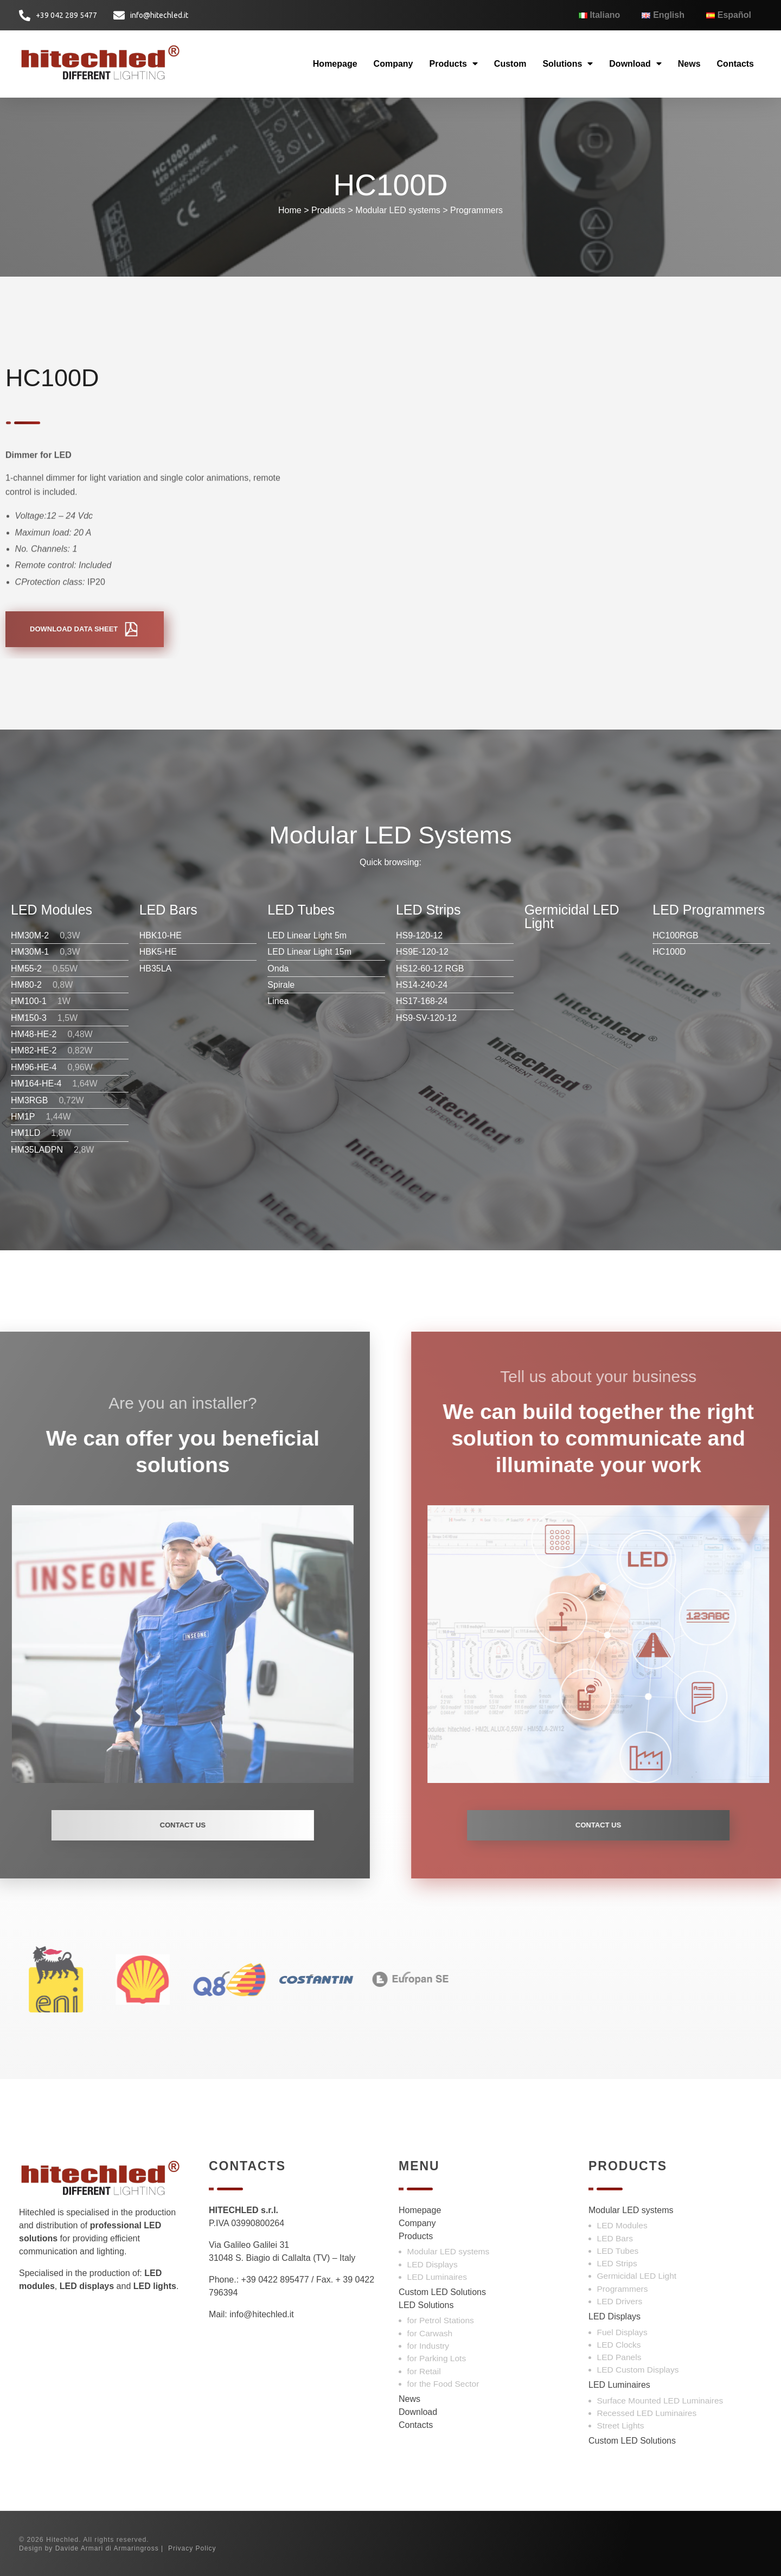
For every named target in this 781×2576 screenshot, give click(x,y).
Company (393, 63)
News (689, 63)
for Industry (428, 2345)
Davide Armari (79, 2548)
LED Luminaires (437, 2276)
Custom (510, 63)
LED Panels (619, 2357)
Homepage (335, 63)
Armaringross (135, 2548)
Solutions (567, 64)
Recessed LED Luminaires (647, 2413)
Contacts (735, 63)
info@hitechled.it (261, 2314)
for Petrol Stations (440, 2320)
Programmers (476, 210)
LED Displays (432, 2264)
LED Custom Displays (638, 2369)
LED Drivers (620, 2301)
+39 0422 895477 (275, 2279)
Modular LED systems (397, 210)
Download (635, 64)
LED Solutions (426, 2305)
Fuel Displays (622, 2332)
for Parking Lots (436, 2358)
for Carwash (430, 2333)
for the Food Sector (443, 2383)
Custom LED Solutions (442, 2292)
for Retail (424, 2371)
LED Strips (617, 2263)
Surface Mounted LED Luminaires (660, 2400)
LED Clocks (619, 2344)
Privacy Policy (192, 2548)
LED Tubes (618, 2250)
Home (290, 210)
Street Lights (620, 2425)
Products (454, 64)
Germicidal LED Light (637, 2275)
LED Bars (615, 2238)
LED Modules (622, 2225)
